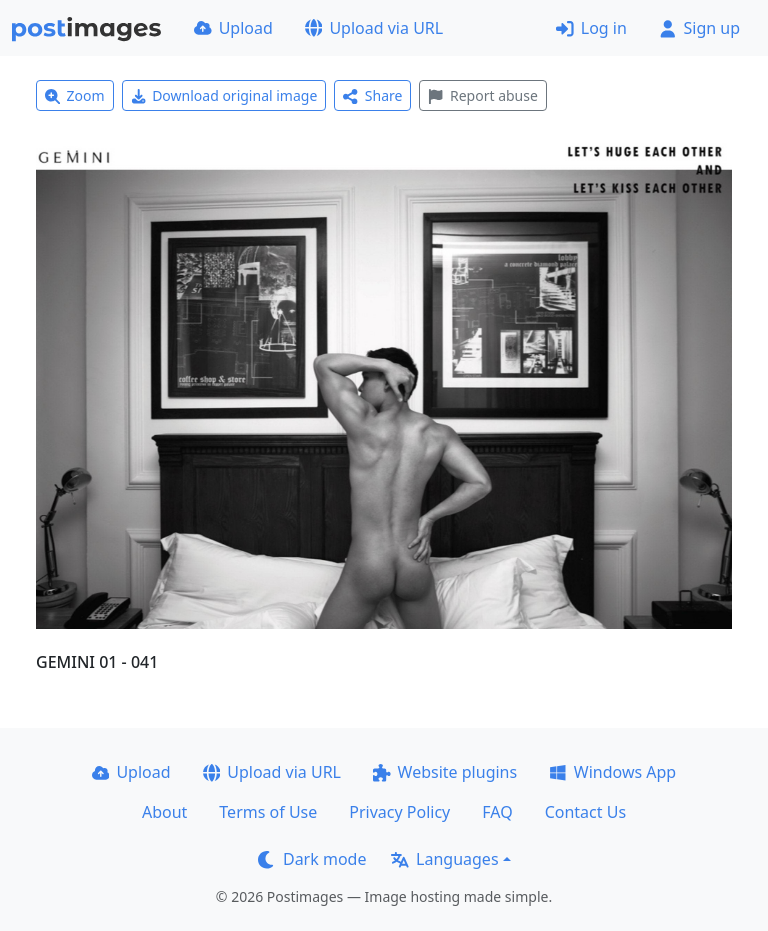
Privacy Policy (399, 812)
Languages (444, 859)
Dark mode (312, 859)
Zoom (75, 95)
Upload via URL (374, 28)
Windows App (612, 772)
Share (372, 95)
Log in (591, 28)
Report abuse (482, 95)
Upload (233, 28)
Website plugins (445, 772)
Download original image (224, 95)
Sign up (699, 28)
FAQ (497, 812)
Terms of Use (268, 812)
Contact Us (585, 812)
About (164, 812)
